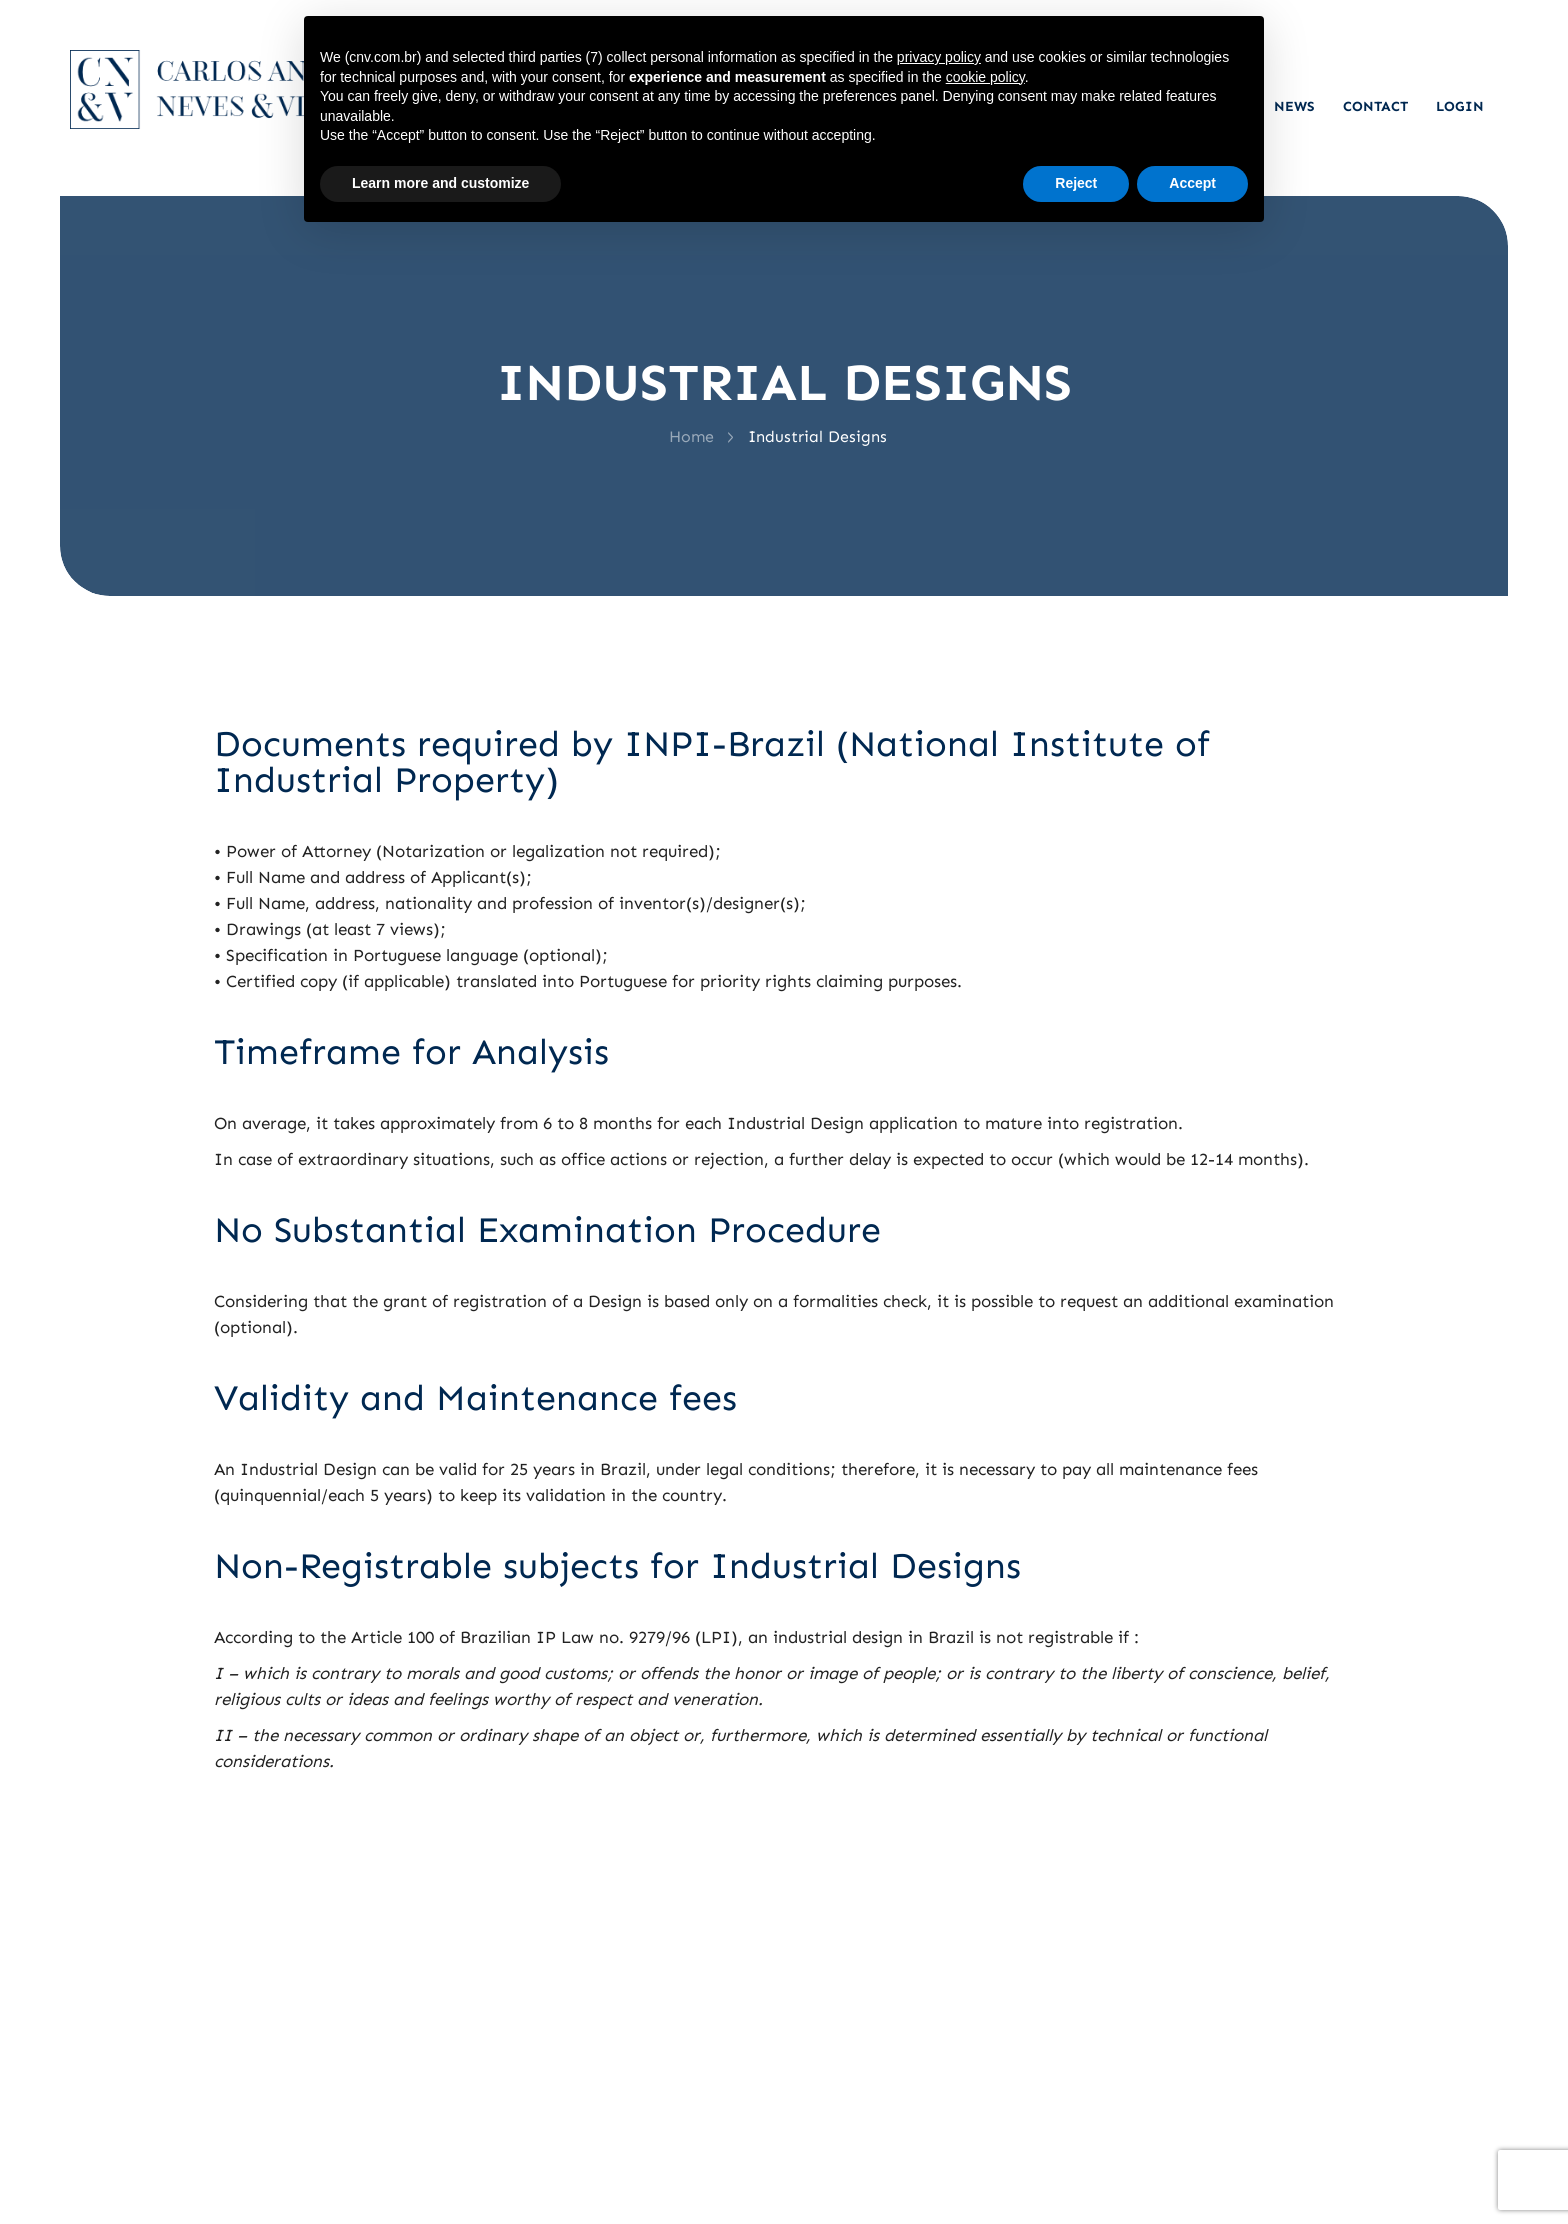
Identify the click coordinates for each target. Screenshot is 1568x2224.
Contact (1375, 106)
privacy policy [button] (939, 57)
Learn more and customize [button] (440, 183)
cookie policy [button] (985, 77)
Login (1460, 106)
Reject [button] (1076, 183)
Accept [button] (1192, 183)
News (1294, 106)
